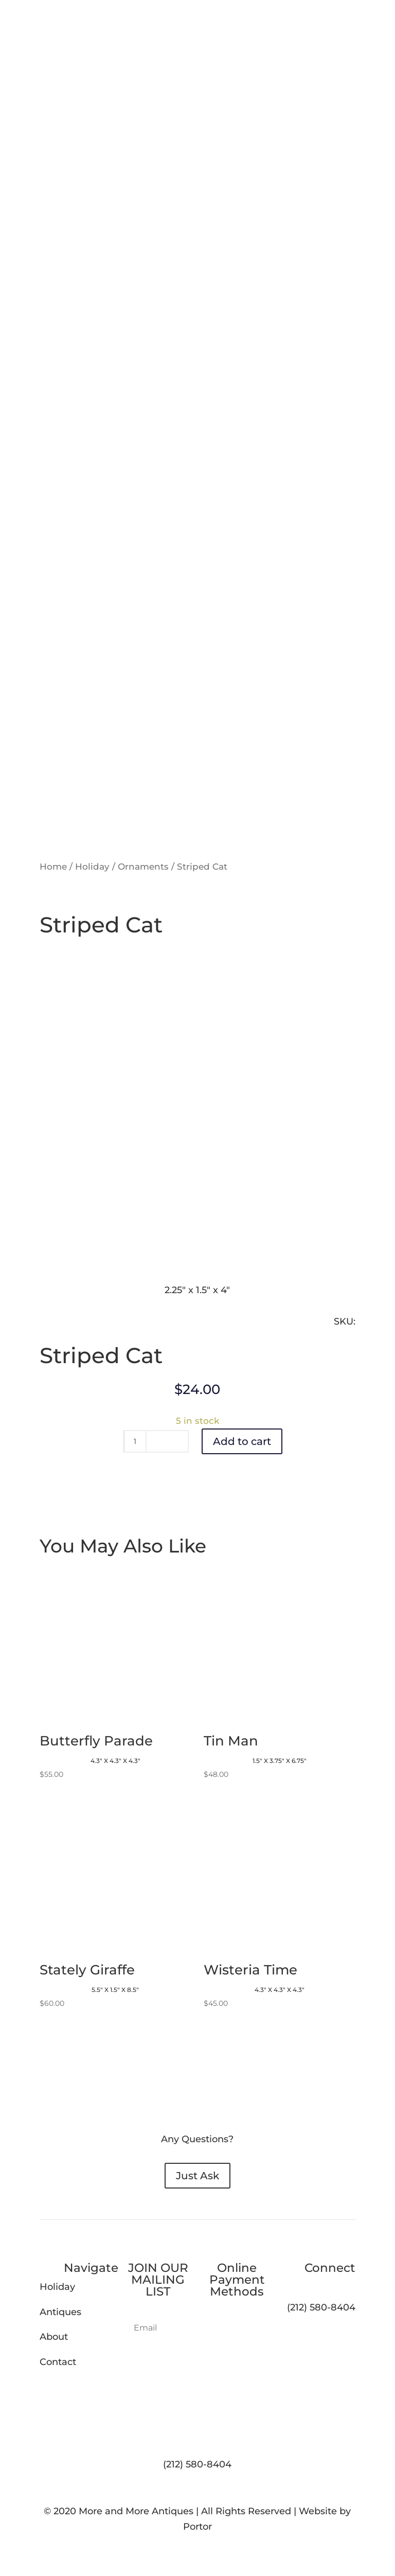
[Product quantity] (135, 1441)
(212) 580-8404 (197, 2464)
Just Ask (197, 2175)
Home (53, 866)
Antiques (60, 2312)
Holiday (92, 866)
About (54, 2336)
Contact (58, 2362)
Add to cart (242, 1441)
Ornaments (143, 866)
